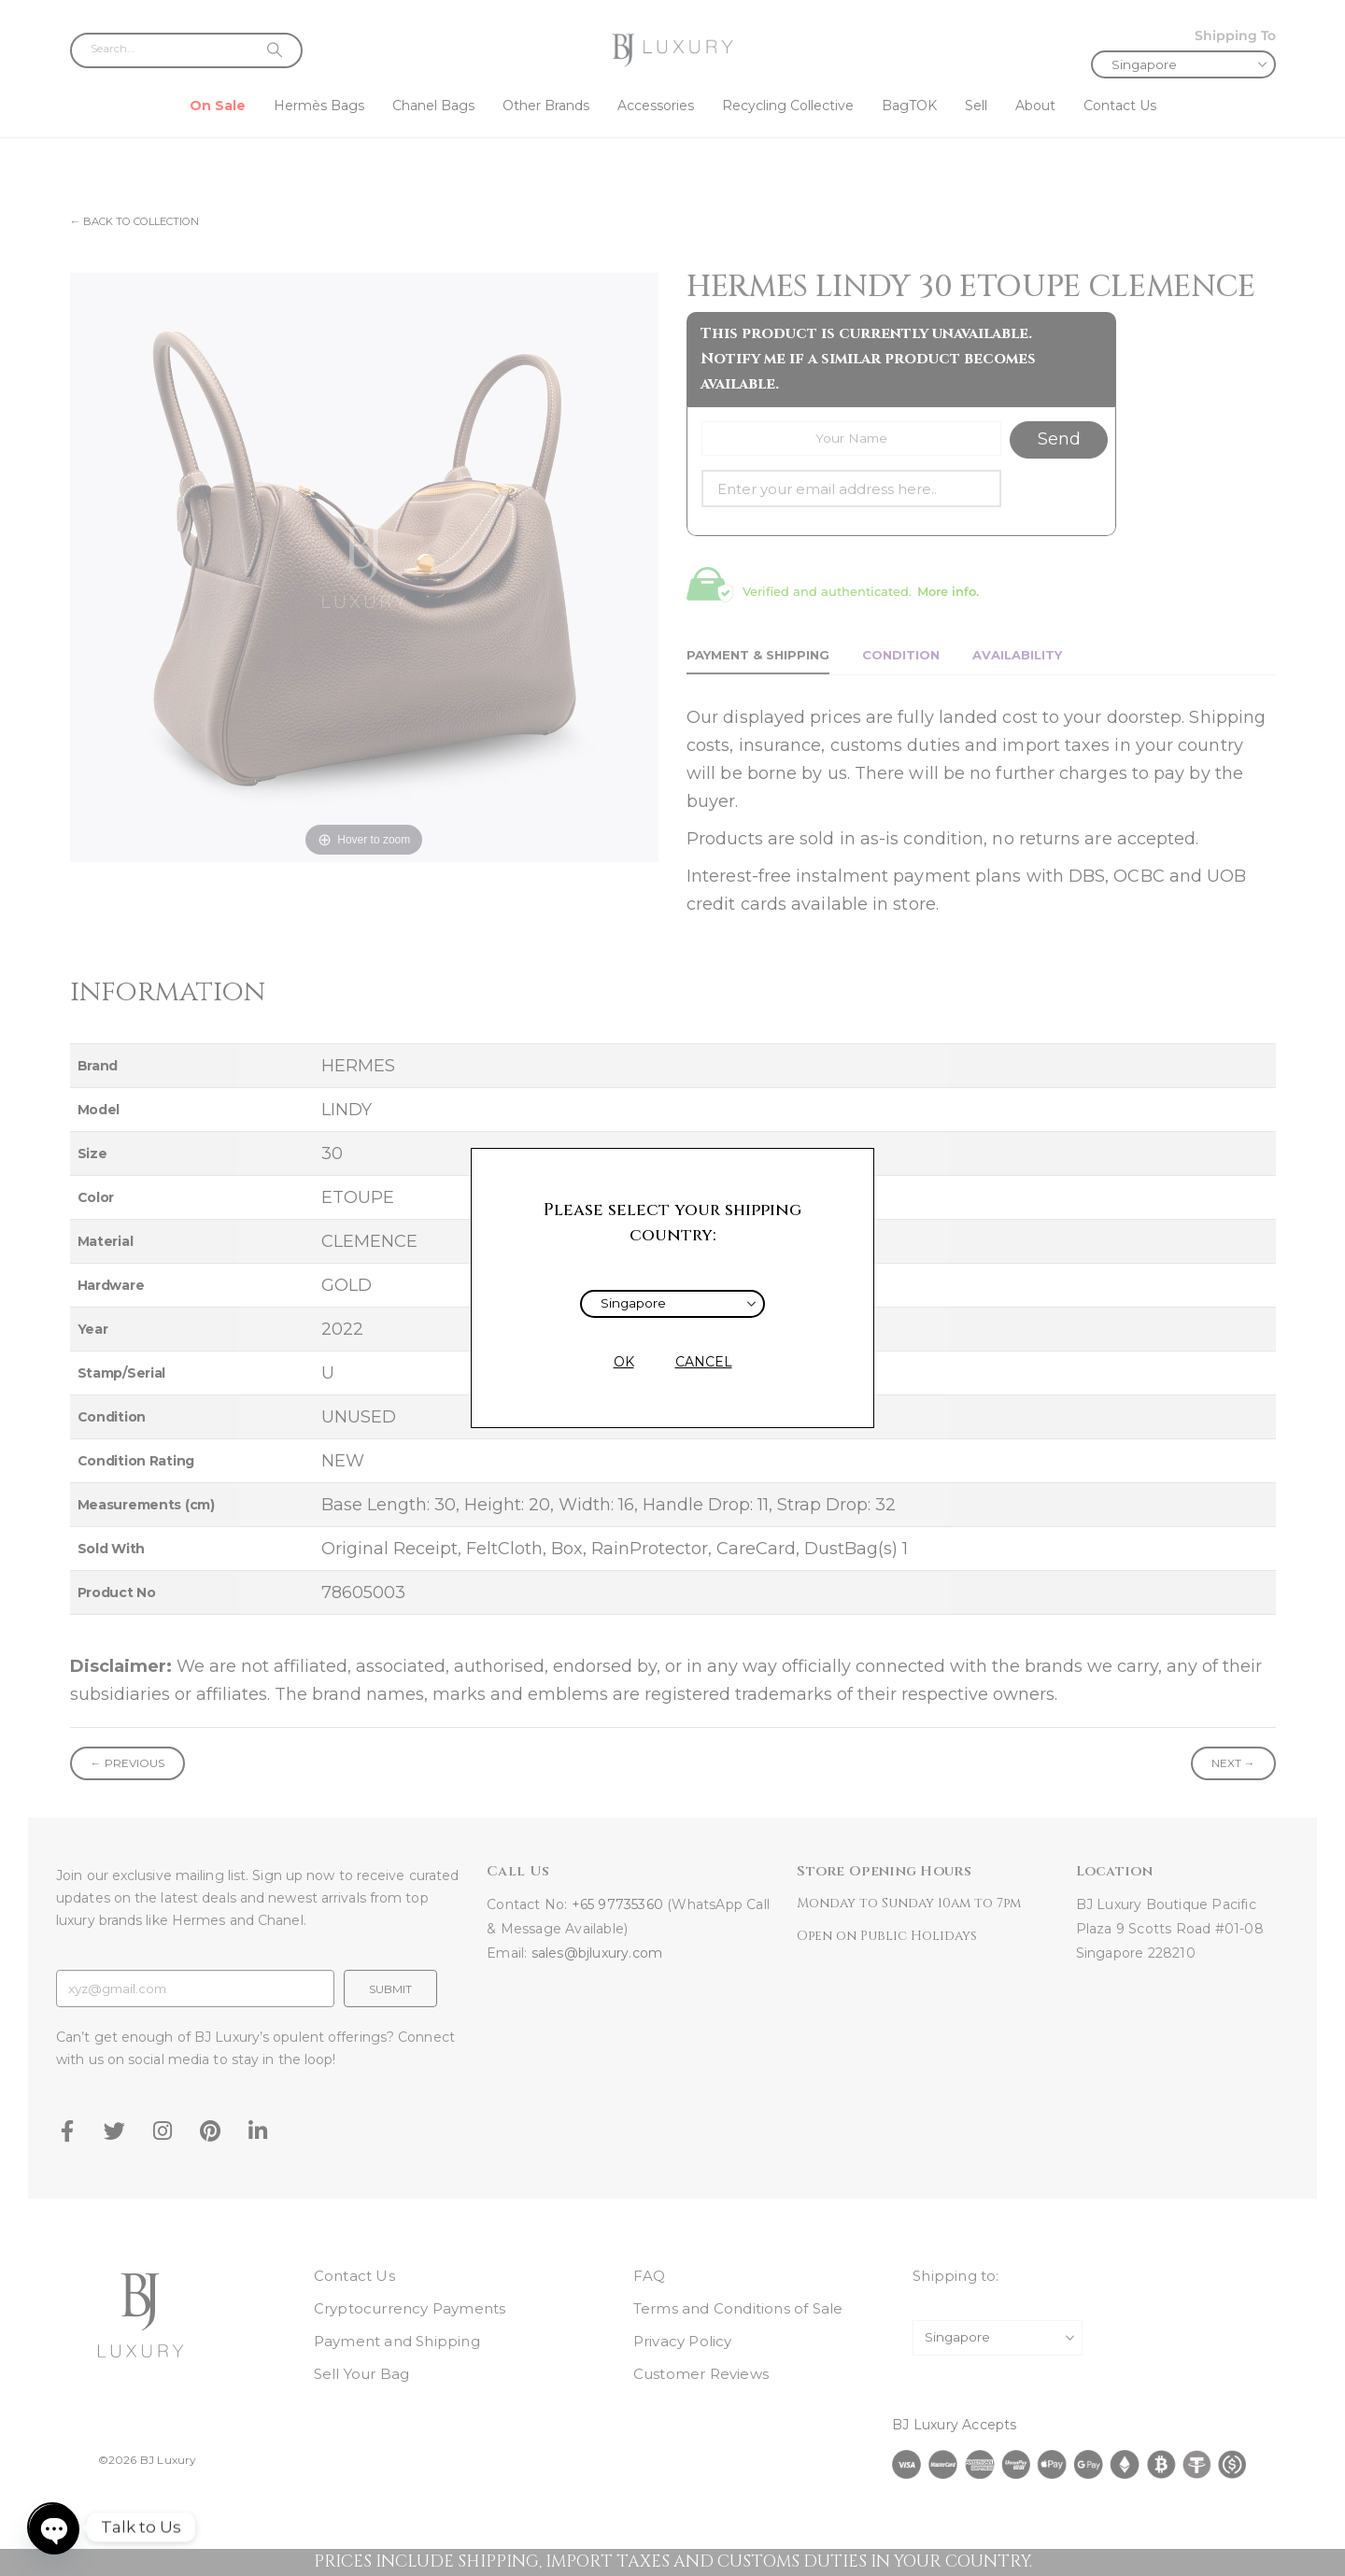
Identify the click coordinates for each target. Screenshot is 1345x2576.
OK (624, 1361)
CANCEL (703, 1361)
